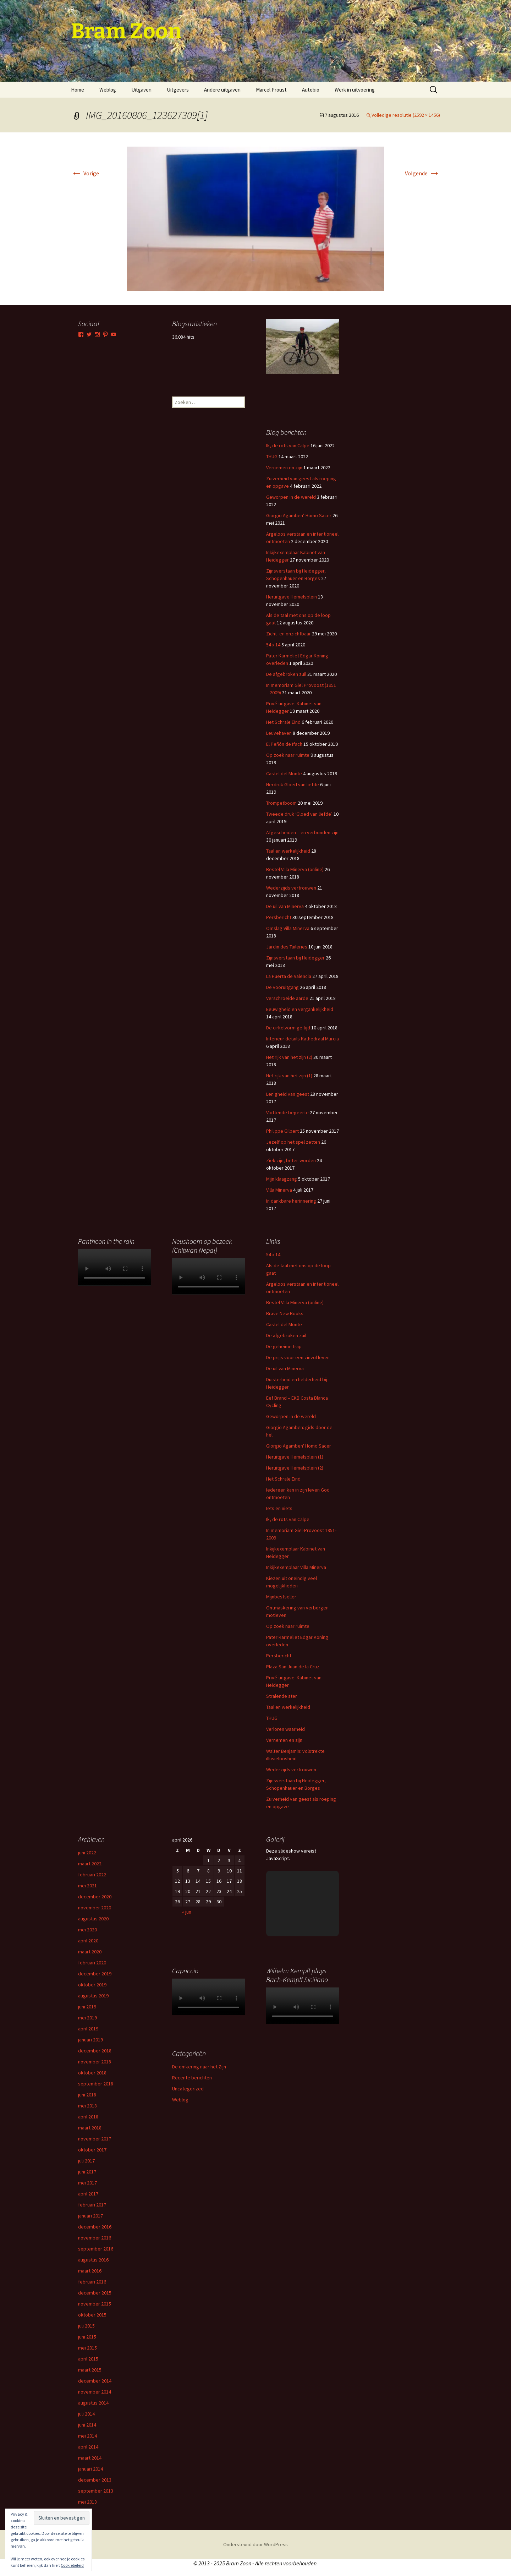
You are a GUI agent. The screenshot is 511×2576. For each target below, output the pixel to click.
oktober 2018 (92, 2072)
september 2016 (95, 2249)
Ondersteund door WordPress (255, 2544)
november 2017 (94, 2138)
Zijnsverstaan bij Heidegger (295, 958)
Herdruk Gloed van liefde (292, 784)
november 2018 (94, 2061)
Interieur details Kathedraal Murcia (302, 1038)
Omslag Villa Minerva (287, 928)
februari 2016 (92, 2282)
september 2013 (95, 2491)
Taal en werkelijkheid (288, 851)
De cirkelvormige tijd (288, 1027)
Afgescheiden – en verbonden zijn (302, 832)
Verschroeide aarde (287, 998)
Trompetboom (281, 803)
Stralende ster (281, 1696)
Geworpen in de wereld (291, 497)
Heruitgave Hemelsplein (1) (294, 1457)
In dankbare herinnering (291, 1201)
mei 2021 (87, 1885)
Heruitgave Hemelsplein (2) (294, 1468)
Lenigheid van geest (287, 1094)
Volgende (422, 173)
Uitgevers (178, 89)
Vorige (85, 173)
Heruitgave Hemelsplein (291, 597)
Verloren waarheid (285, 1729)
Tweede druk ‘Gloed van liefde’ (299, 814)
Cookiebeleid (72, 2565)
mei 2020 (87, 1929)
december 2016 (94, 2227)
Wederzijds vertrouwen (291, 888)
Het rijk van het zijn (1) (289, 1075)
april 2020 (88, 1940)
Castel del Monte (284, 773)
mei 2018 (87, 2105)
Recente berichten (192, 2077)
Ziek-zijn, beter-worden (291, 1160)
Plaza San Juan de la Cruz (292, 1666)
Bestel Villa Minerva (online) (295, 869)
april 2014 (88, 2447)
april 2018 (88, 2116)
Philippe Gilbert (282, 1131)
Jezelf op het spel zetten (293, 1142)
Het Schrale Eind (283, 722)
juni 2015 (87, 2337)
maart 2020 (89, 1951)
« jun (186, 1912)
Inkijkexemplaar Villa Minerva (296, 1567)
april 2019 (88, 2028)
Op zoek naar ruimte (287, 755)
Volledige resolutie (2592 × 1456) (406, 115)
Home (77, 89)
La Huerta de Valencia (288, 976)
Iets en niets (279, 1508)
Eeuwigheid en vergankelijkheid (299, 1009)
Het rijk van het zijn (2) (289, 1057)
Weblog (107, 89)
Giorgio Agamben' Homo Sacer (298, 1446)
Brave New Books (284, 1313)
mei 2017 (87, 2183)
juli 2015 (86, 2326)
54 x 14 (273, 644)
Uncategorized (188, 2088)
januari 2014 (90, 2469)
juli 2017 (86, 2160)
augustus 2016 (93, 2260)
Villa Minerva (279, 1190)
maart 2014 (89, 2458)
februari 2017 (92, 2205)
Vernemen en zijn (284, 467)
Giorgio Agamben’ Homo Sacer (298, 515)
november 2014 (94, 2392)
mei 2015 (87, 2348)
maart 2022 (89, 1863)
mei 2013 (87, 2502)
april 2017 (88, 2194)
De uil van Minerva (285, 906)
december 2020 (94, 1896)
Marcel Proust (271, 89)
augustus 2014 (93, 2403)
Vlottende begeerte (287, 1112)
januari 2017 (90, 2216)
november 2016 (94, 2238)
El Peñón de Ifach (284, 744)
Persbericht (278, 917)
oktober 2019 (92, 1984)
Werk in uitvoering (355, 89)
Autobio (310, 89)
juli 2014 (86, 2414)
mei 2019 (87, 2017)
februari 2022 (92, 1874)
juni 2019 (87, 2006)
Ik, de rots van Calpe (287, 445)
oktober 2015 (92, 2315)
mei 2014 (87, 2436)
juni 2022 (87, 1852)
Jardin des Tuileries (286, 947)
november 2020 (94, 1907)
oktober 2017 (92, 2149)
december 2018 (94, 2050)
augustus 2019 (93, 1995)
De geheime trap (284, 1346)
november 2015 (94, 2304)
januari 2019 (90, 2039)
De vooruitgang (282, 987)
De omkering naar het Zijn (199, 2066)
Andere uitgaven (222, 89)
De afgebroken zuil (286, 674)
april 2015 (88, 2359)
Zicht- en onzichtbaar (288, 633)
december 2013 (94, 2480)
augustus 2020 (93, 1918)
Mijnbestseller (281, 1596)
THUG (272, 456)
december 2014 (94, 2381)
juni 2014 (87, 2425)
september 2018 (95, 2083)
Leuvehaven (279, 733)
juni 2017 (87, 2171)
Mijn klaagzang (281, 1179)
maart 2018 (89, 2127)
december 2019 (94, 1973)
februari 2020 (92, 1962)
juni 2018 (87, 2094)
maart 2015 (89, 2370)
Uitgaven (141, 89)
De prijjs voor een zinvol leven (298, 1357)
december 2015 (94, 2293)
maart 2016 (89, 2271)
